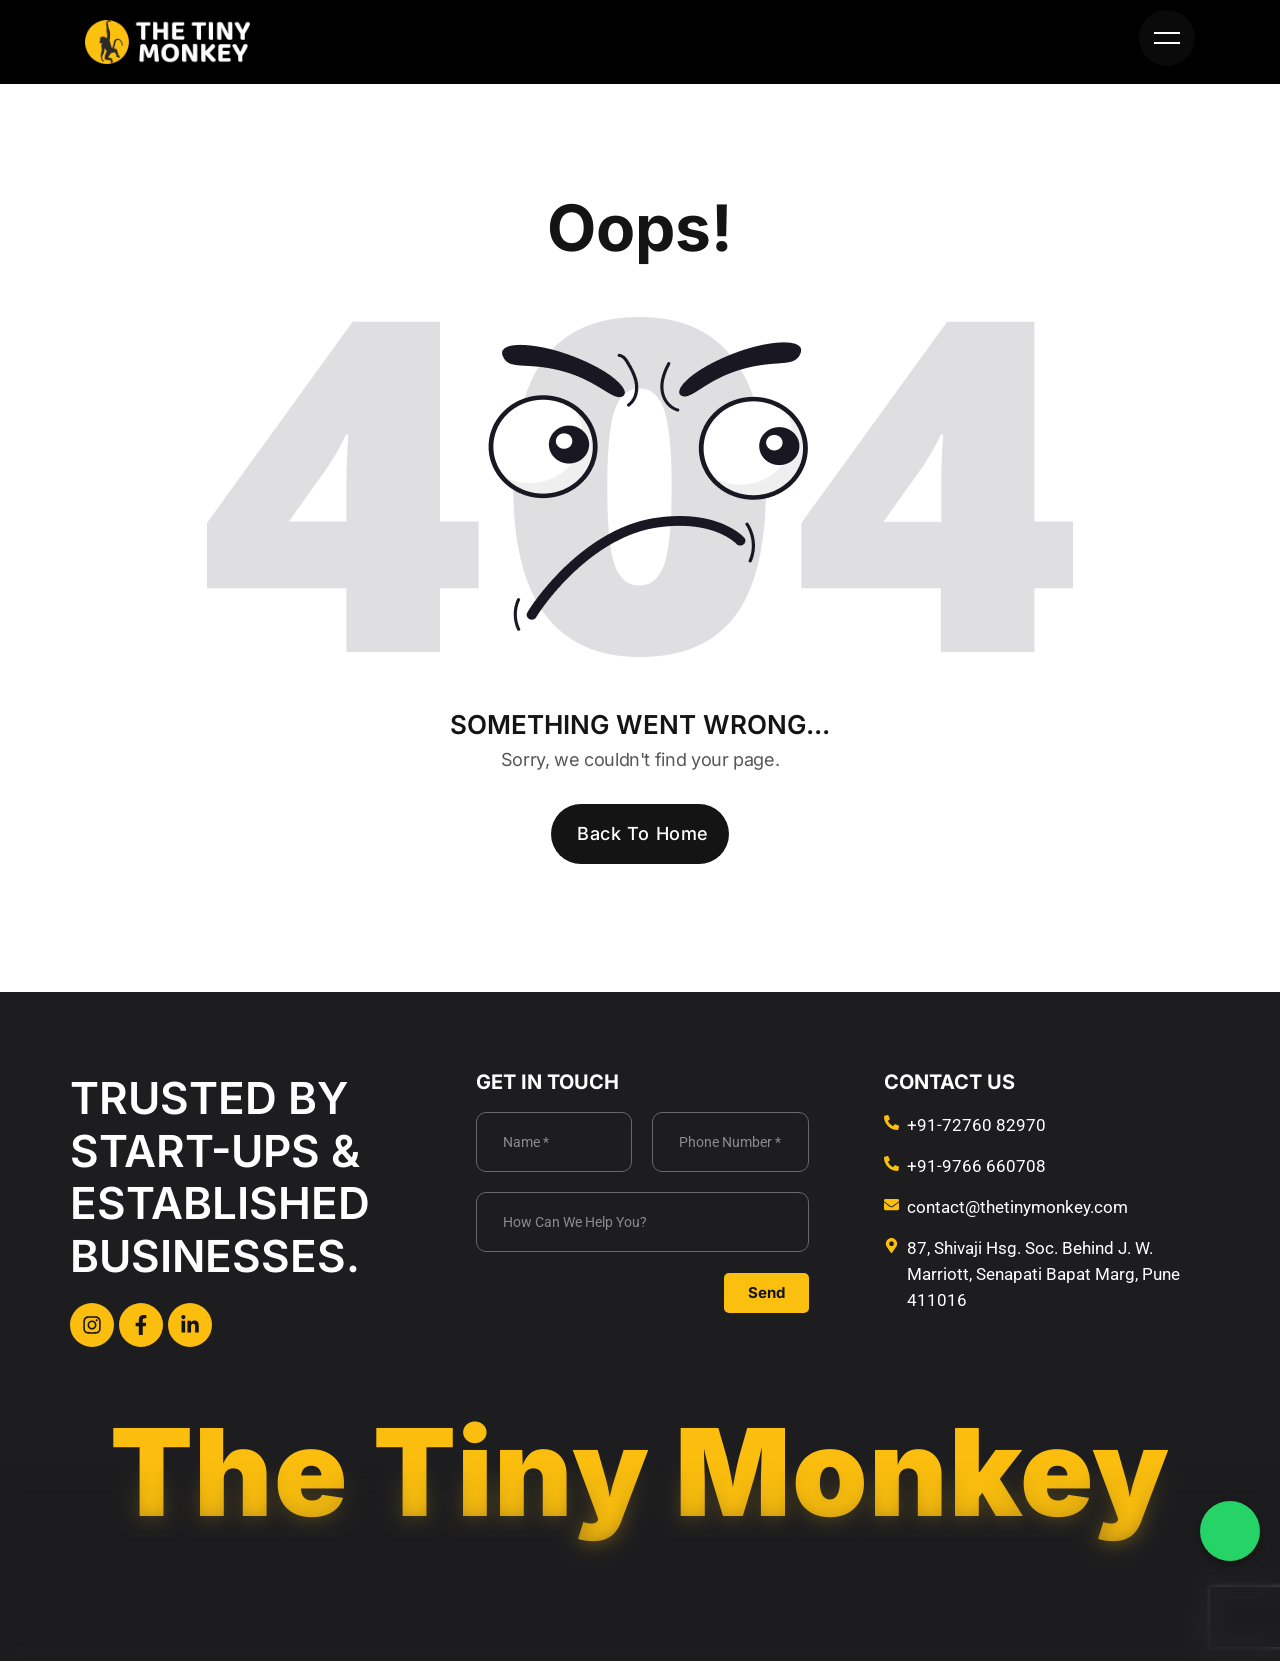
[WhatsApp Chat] (1230, 1531)
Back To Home (642, 833)
